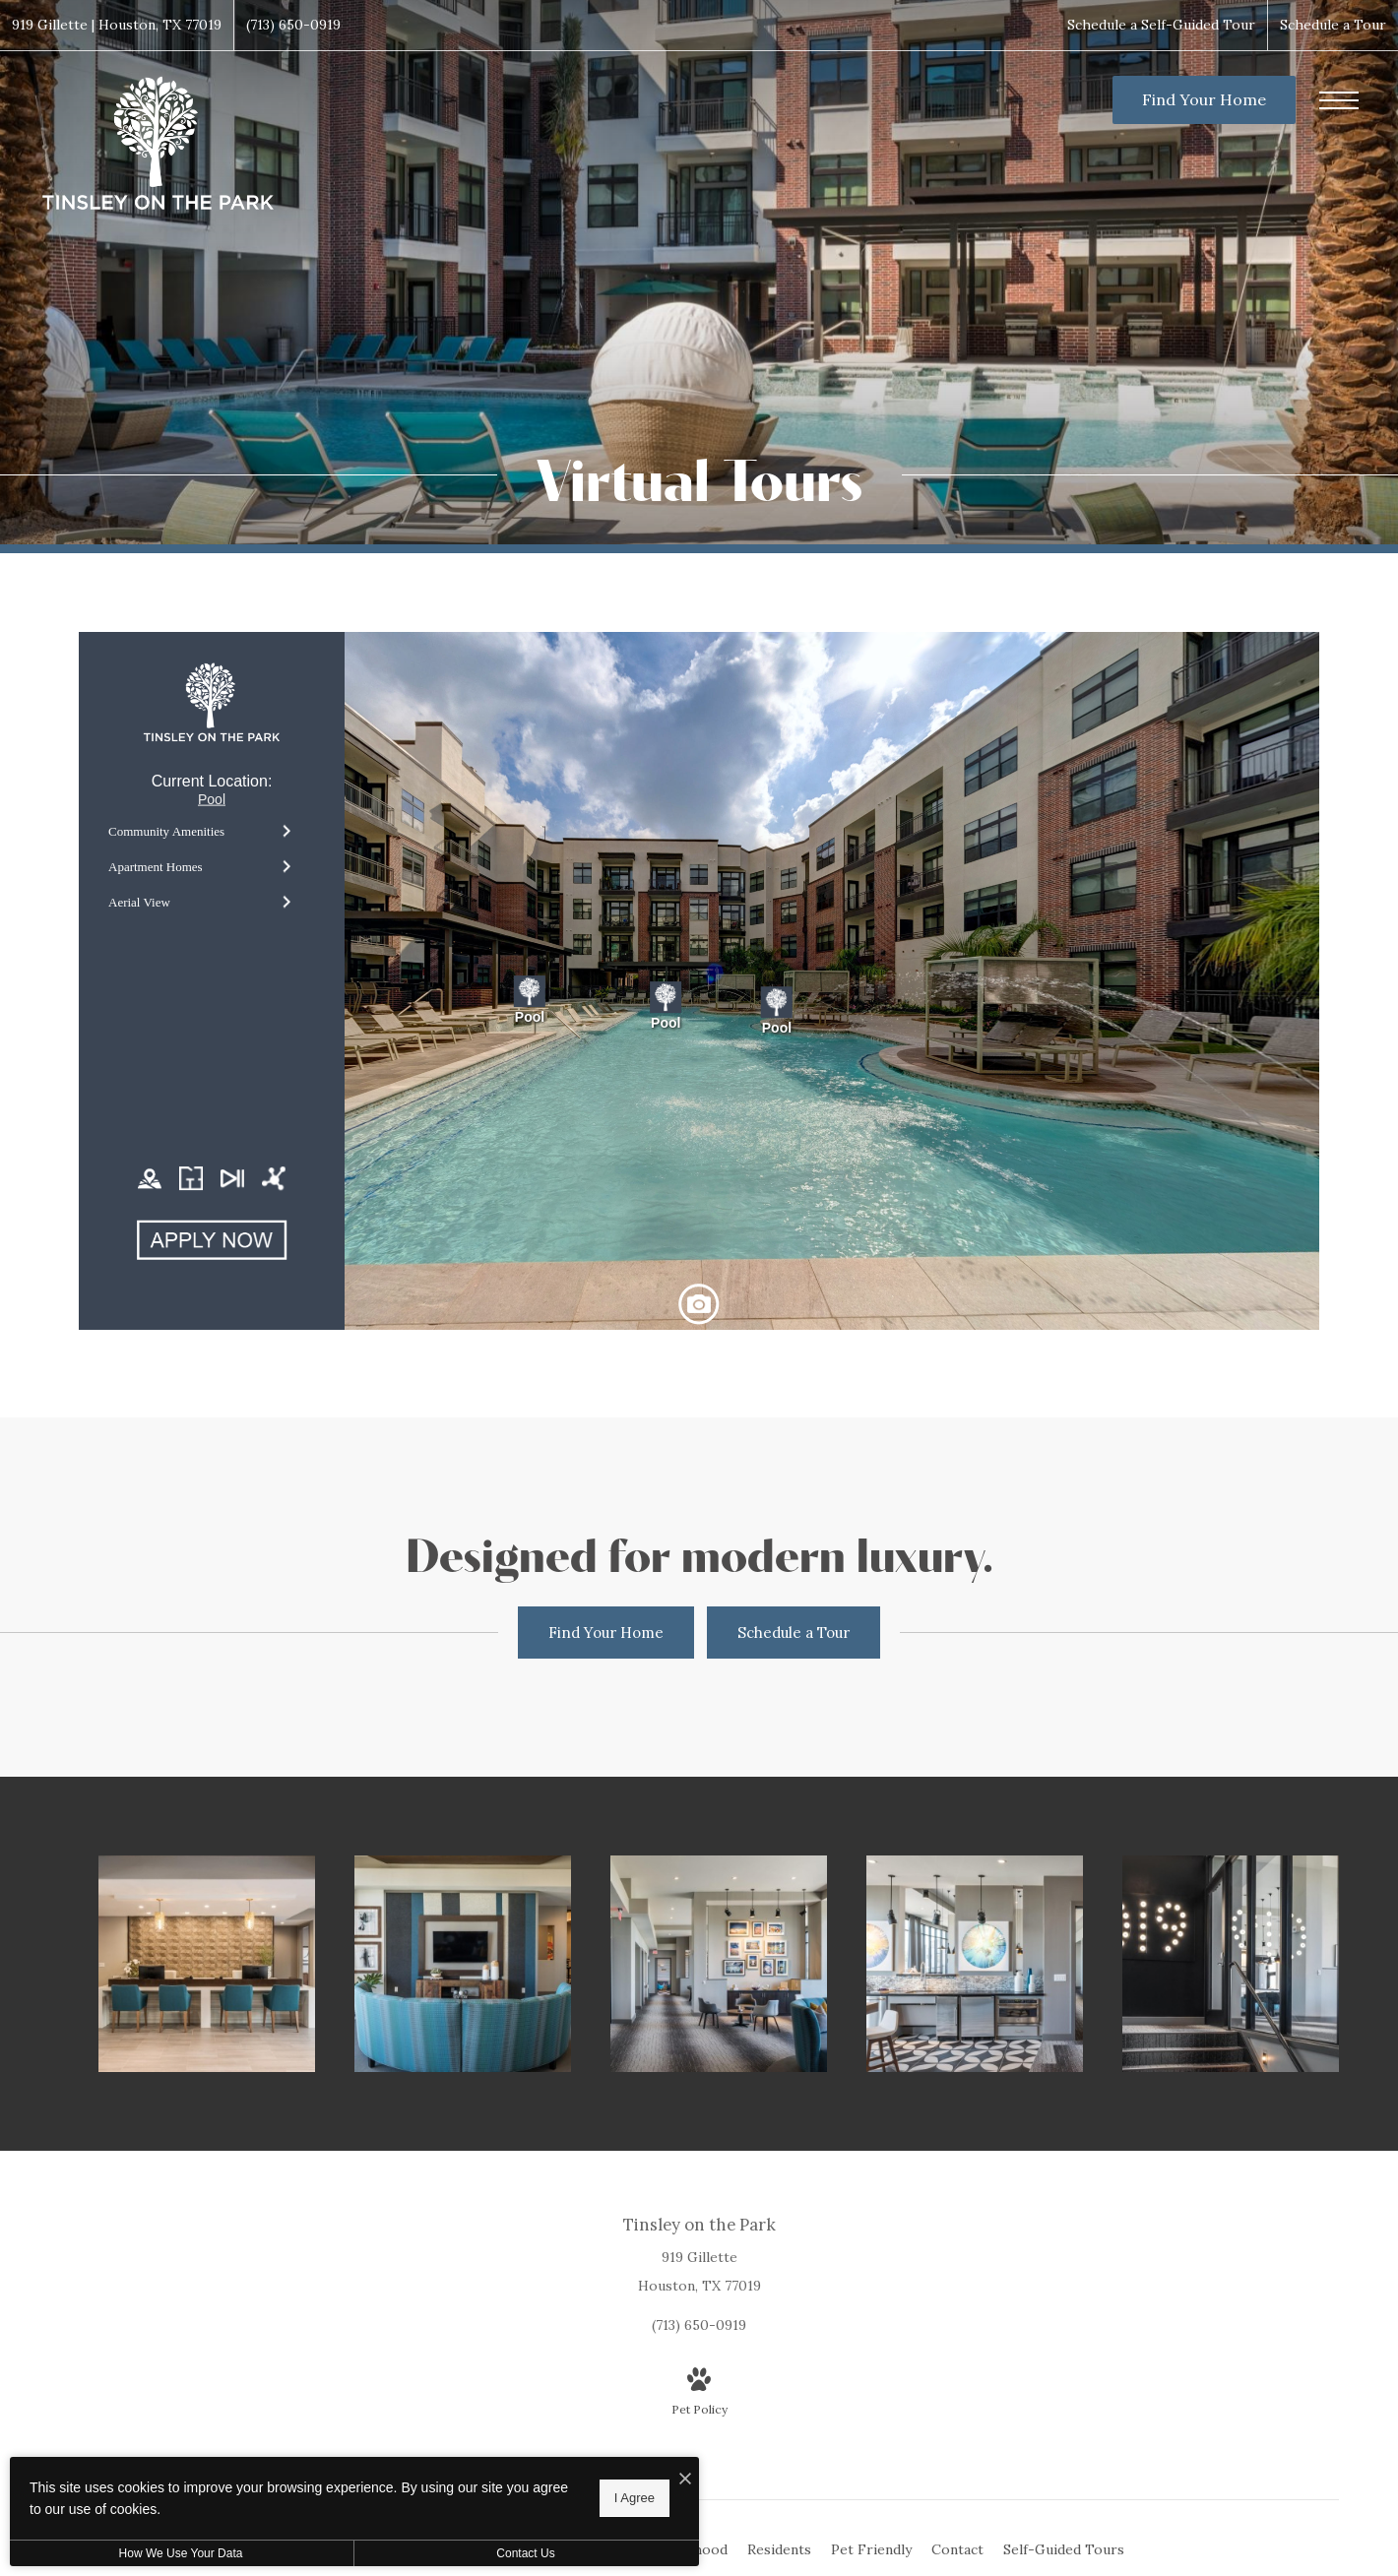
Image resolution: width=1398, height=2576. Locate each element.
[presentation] (699, 981)
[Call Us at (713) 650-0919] (293, 25)
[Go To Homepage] (157, 144)
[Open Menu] (1339, 100)
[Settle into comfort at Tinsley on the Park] (462, 1963)
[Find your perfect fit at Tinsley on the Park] (1230, 1963)
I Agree (634, 2497)
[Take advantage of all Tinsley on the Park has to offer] (974, 1963)
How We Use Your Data (181, 2553)
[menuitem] (779, 2550)
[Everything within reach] (206, 1963)
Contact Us (525, 2553)
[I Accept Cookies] (685, 2479)
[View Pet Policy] (699, 2393)
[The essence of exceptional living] (718, 1963)
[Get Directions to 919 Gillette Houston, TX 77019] (116, 25)
